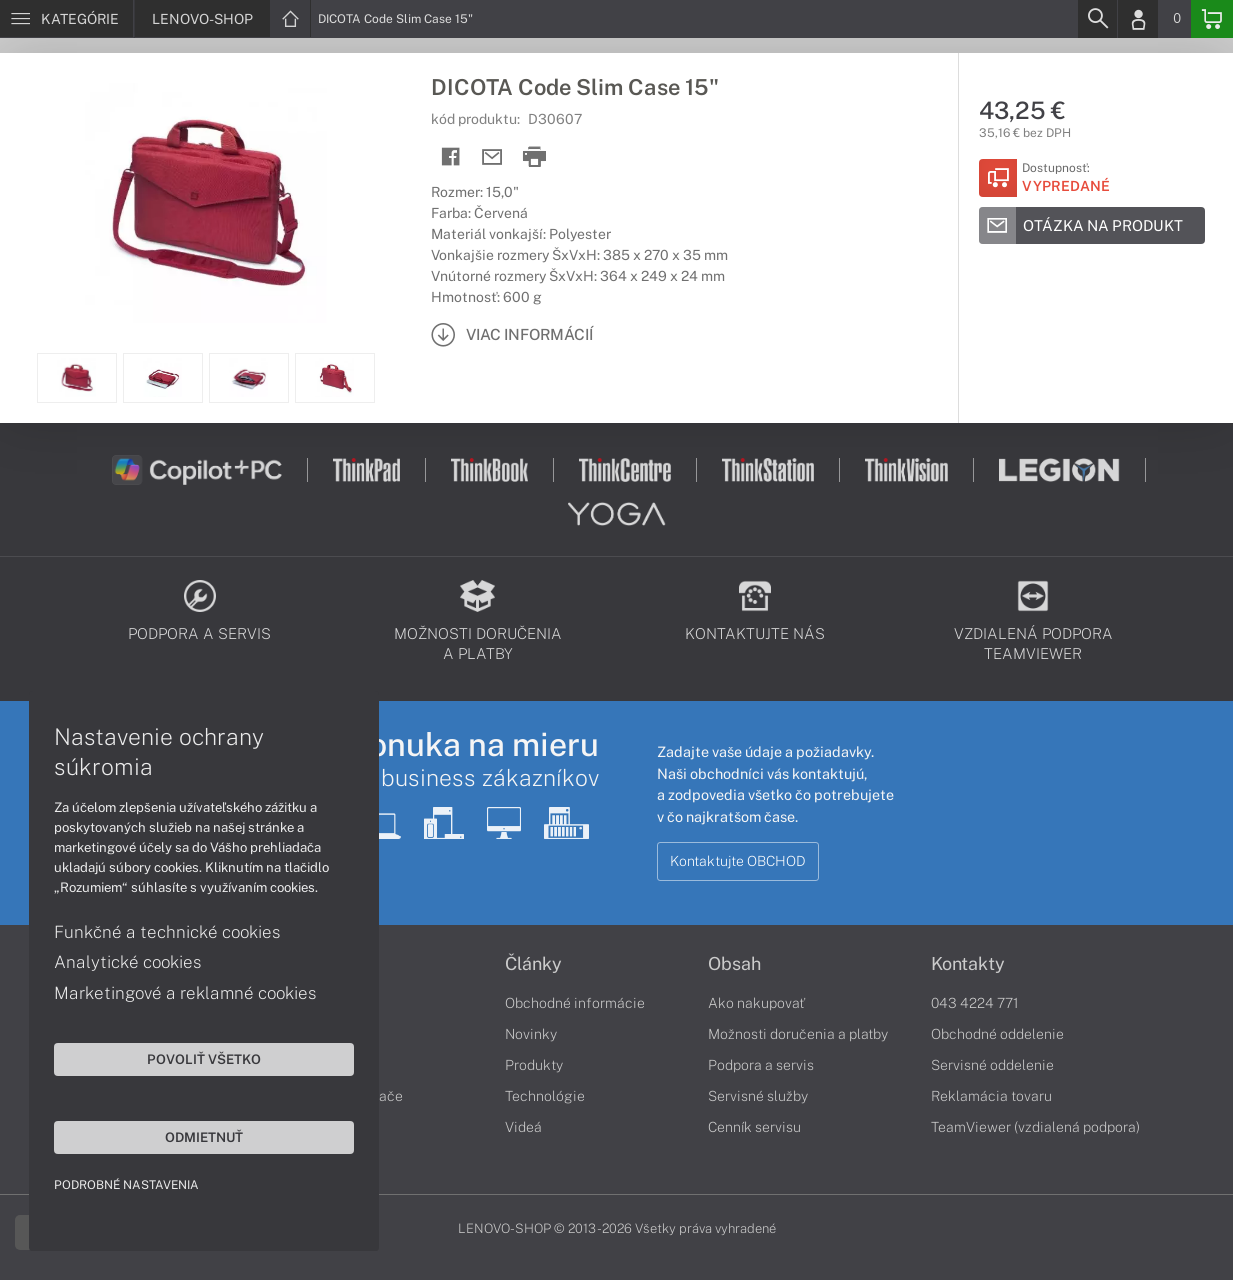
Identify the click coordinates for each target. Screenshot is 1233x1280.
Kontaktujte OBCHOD (738, 861)
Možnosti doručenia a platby (798, 1034)
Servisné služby (758, 1096)
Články (533, 964)
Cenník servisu (754, 1127)
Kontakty (968, 964)
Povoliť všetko (190, 1058)
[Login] (1138, 19)
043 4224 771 (975, 1003)
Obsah (734, 964)
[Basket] (1212, 19)
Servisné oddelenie (992, 1065)
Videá (523, 1127)
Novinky (531, 1034)
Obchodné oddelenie (997, 1034)
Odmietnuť (190, 1136)
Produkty (534, 1065)
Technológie (545, 1096)
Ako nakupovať (756, 1003)
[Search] (1097, 19)
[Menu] (66, 19)
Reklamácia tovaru (991, 1096)
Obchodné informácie (575, 1003)
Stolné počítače (352, 1096)
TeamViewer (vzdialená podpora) (1035, 1127)
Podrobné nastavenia (127, 1184)
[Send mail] (492, 157)
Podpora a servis (761, 1065)
